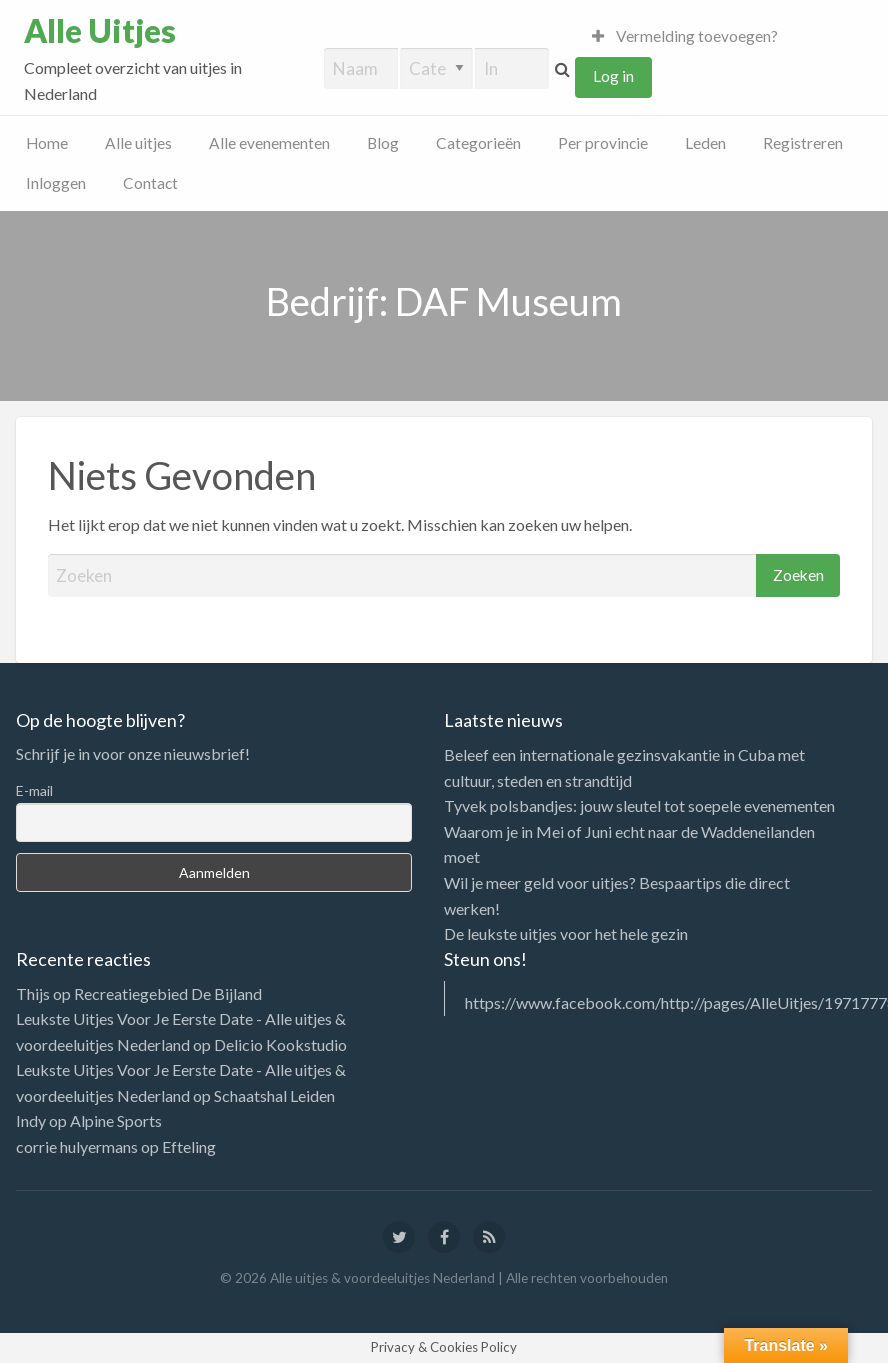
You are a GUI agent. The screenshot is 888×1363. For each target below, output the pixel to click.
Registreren (803, 143)
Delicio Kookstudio (280, 1044)
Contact (150, 183)
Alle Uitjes (100, 31)
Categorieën (478, 143)
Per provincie (603, 143)
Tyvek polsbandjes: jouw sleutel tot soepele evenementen (639, 805)
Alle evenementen (269, 143)
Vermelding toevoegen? (685, 36)
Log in (613, 76)
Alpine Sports (116, 1120)
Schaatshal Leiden (274, 1095)
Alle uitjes (138, 143)
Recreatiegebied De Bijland (168, 993)
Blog (383, 143)
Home (47, 143)
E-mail (34, 790)
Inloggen (56, 183)
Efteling (189, 1146)
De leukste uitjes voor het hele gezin (566, 933)
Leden (705, 143)
